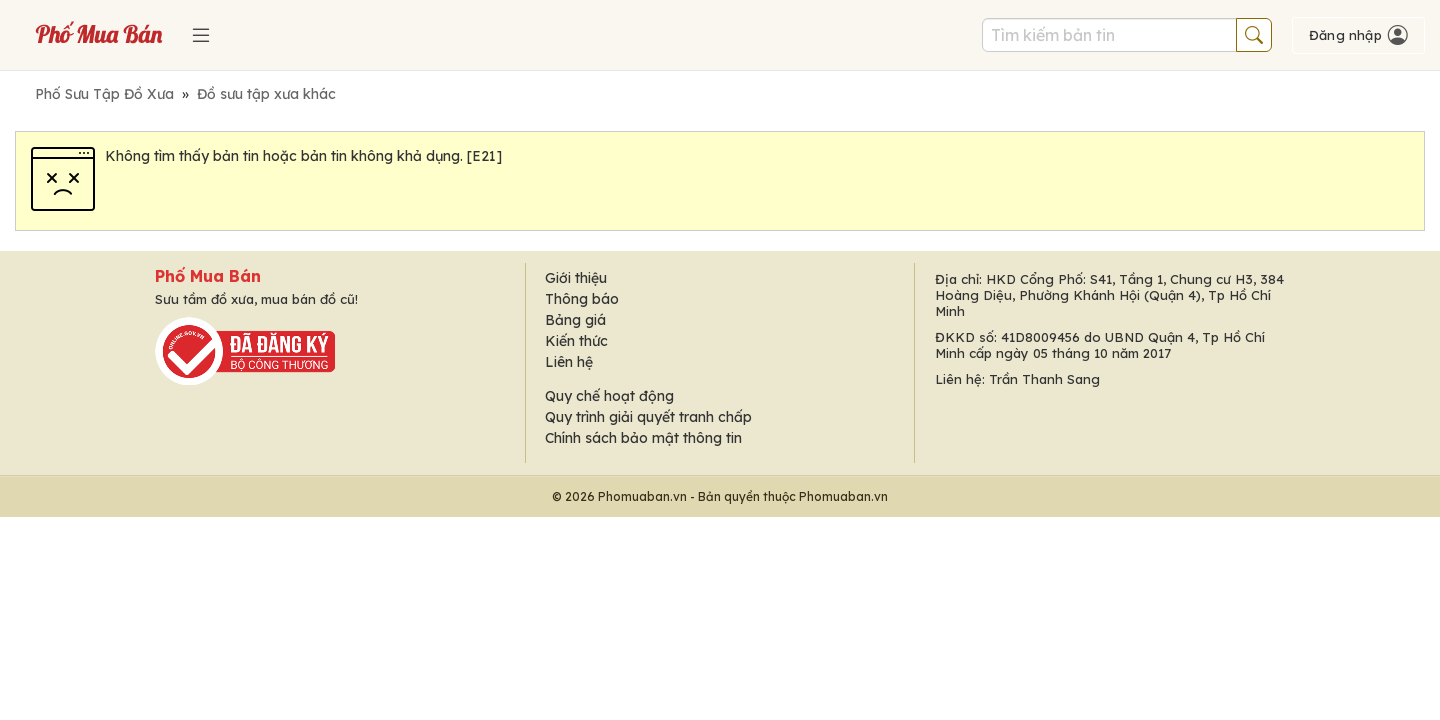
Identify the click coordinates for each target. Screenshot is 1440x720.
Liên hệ (569, 362)
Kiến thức (576, 341)
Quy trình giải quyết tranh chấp (648, 417)
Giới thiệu (576, 278)
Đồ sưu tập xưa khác (266, 94)
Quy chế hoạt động (609, 396)
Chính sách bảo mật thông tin (643, 438)
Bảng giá (575, 320)
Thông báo (582, 299)
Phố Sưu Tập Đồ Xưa (104, 94)
